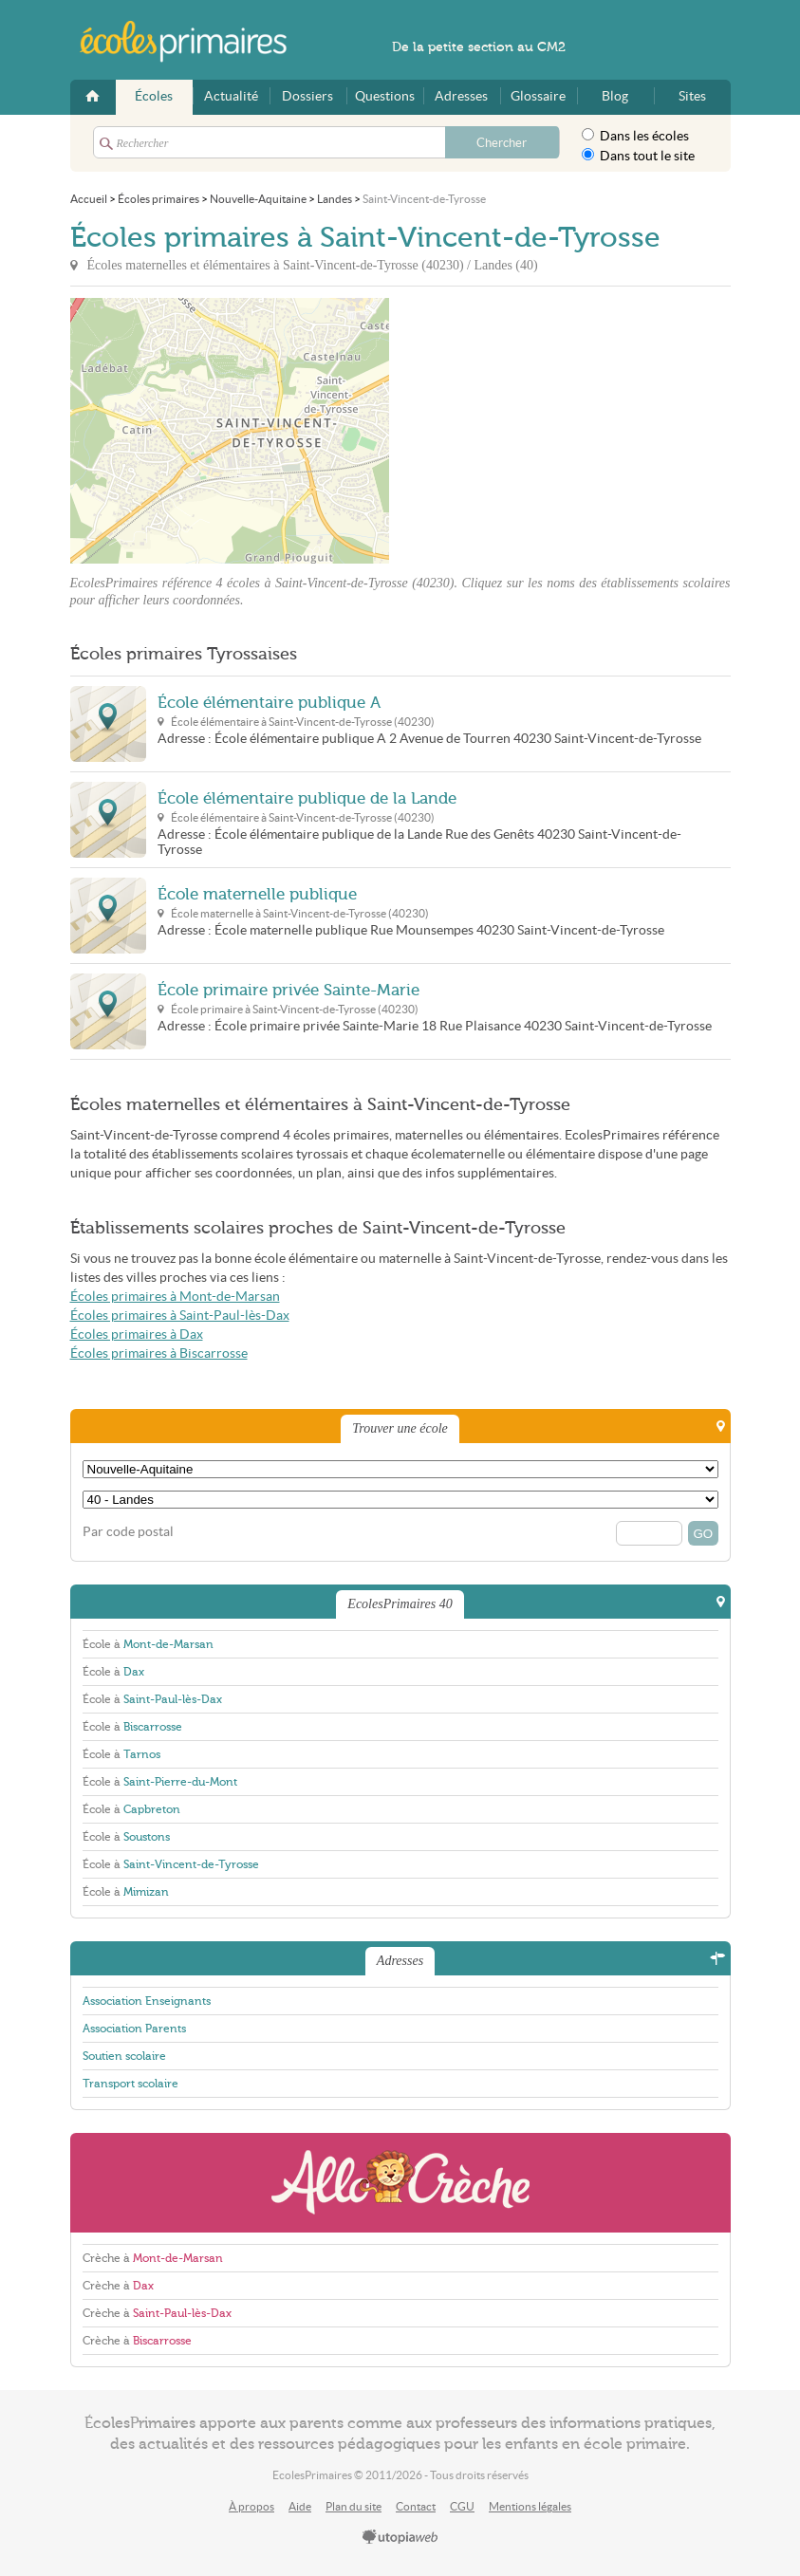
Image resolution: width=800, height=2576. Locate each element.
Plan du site (353, 2506)
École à (148, 1644)
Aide (299, 2506)
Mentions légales (530, 2506)
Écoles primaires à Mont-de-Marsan (175, 1296)
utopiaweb (400, 2538)
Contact (416, 2506)
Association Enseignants (147, 2001)
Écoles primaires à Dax (136, 1334)
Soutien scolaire (124, 2056)
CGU (462, 2506)
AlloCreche (400, 2183)
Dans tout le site (638, 155)
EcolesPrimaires (193, 41)
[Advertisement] (559, 431)
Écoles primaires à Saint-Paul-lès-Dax (179, 1315)
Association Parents (134, 2028)
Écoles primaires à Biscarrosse (159, 1353)
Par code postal (128, 1532)
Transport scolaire (130, 2083)
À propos (251, 2506)
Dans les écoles (635, 135)
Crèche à (153, 2258)
